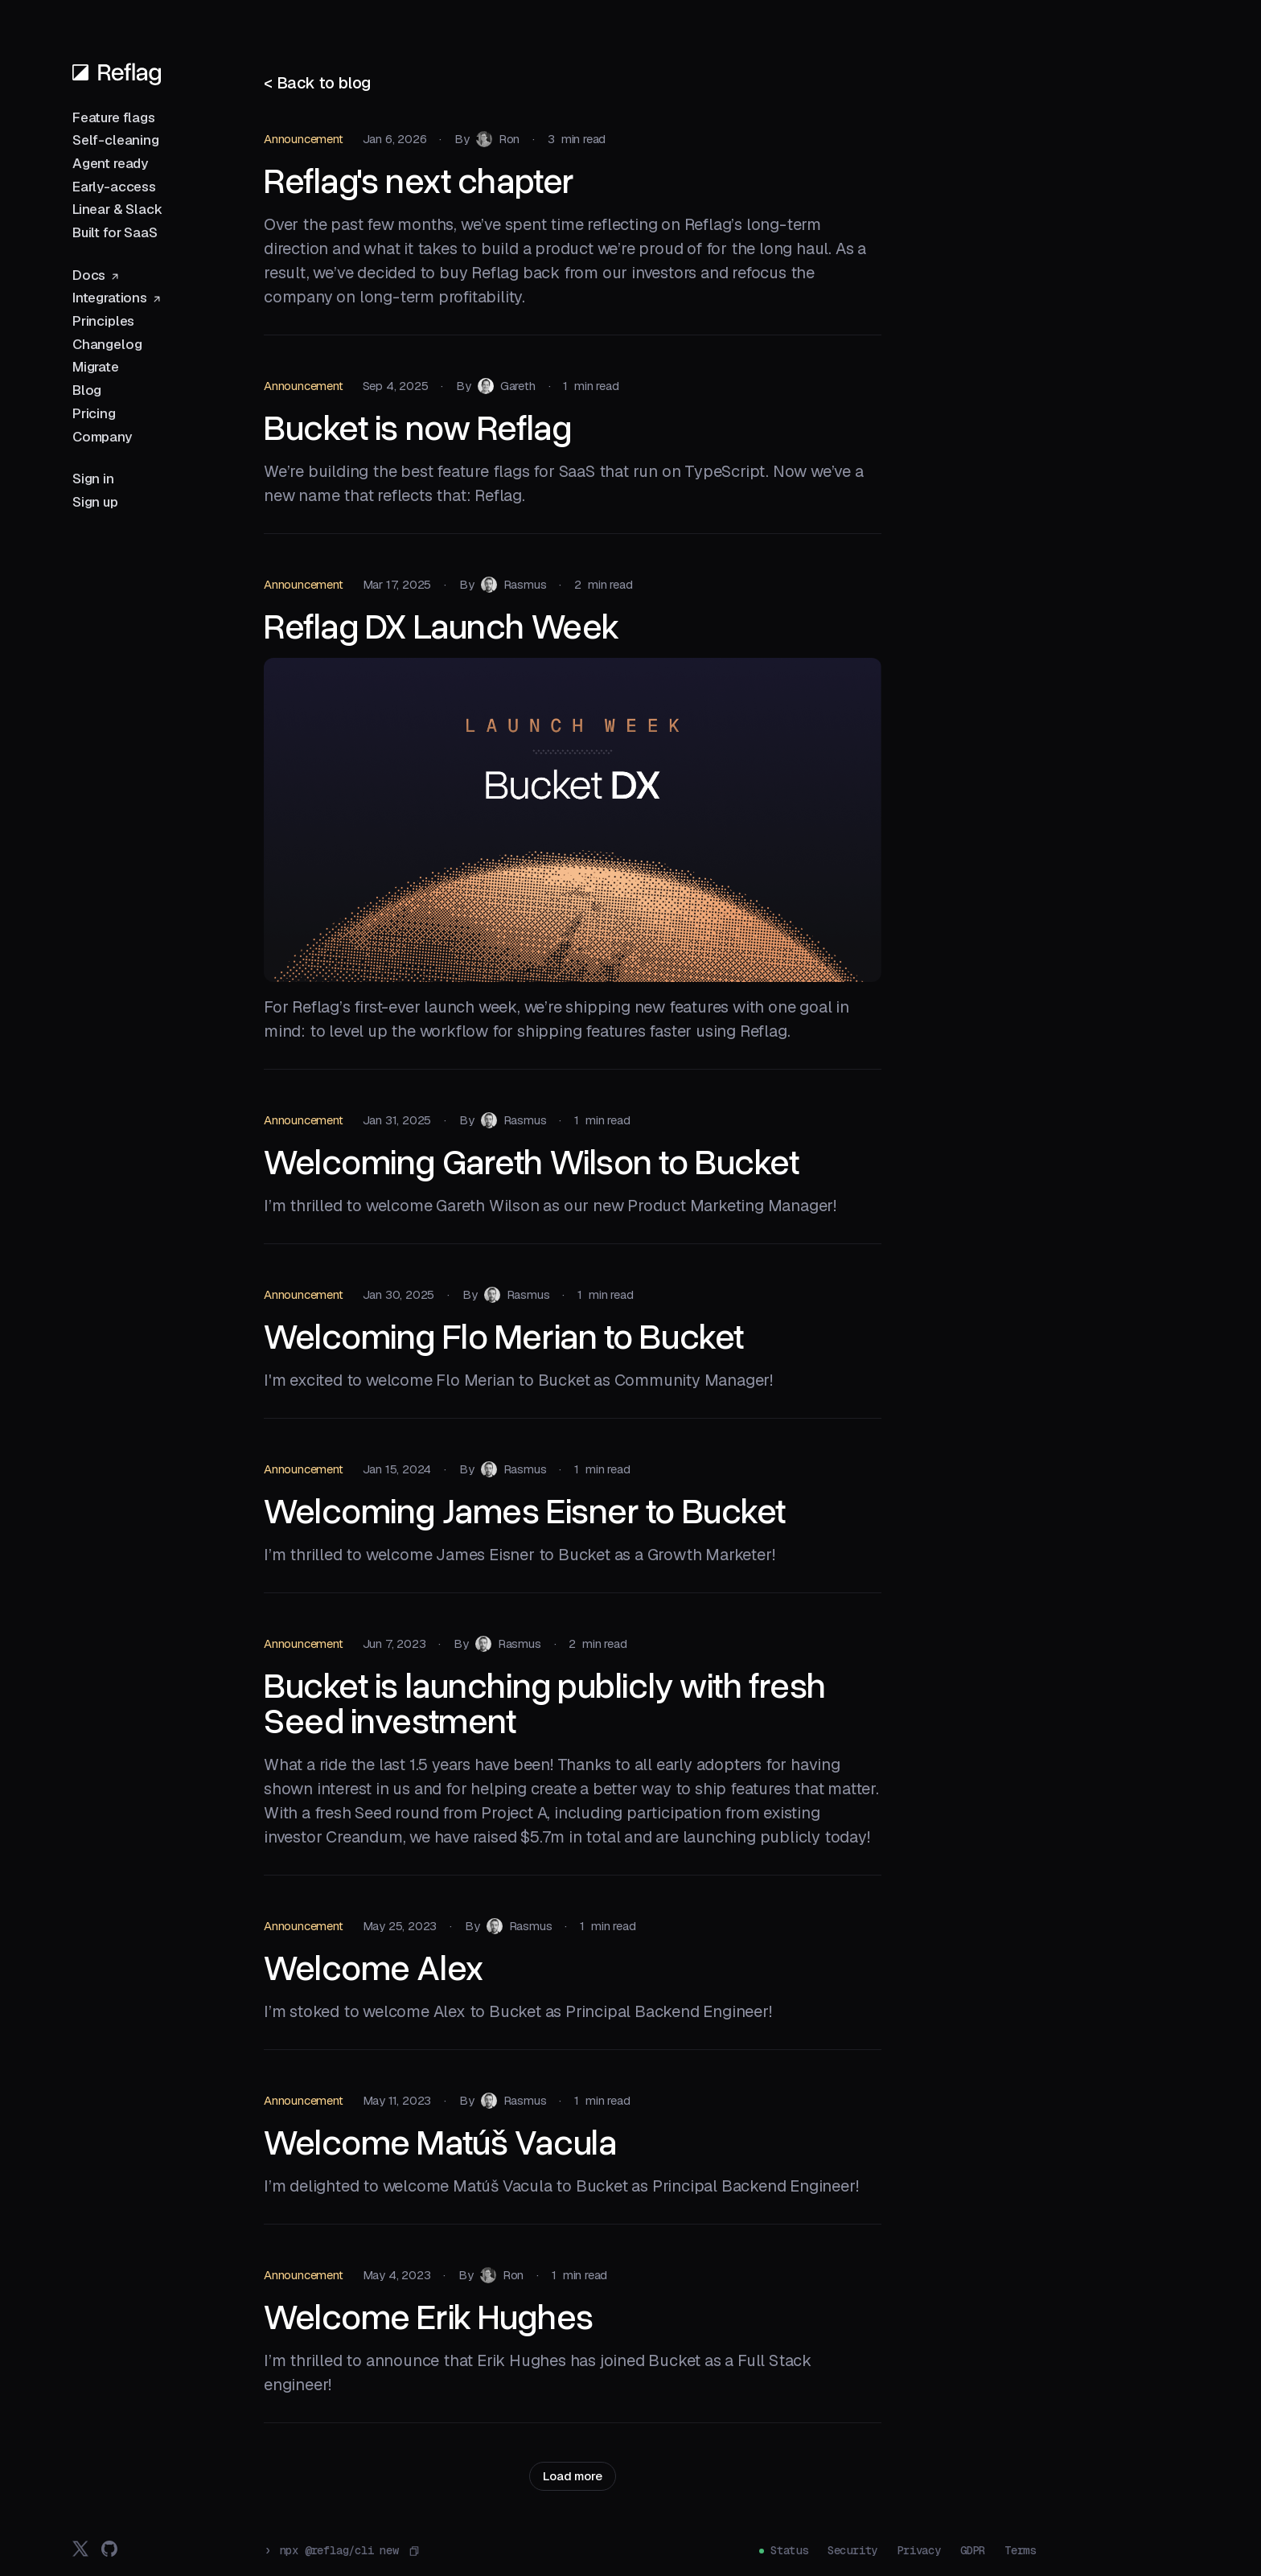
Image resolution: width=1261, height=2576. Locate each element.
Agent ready (110, 163)
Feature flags (113, 117)
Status (789, 2550)
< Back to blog (318, 82)
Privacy (919, 2550)
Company (102, 437)
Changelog (107, 344)
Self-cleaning (115, 140)
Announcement (303, 138)
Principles (103, 321)
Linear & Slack (117, 209)
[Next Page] (572, 2476)
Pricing (94, 413)
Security (852, 2550)
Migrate (95, 367)
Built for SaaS (115, 232)
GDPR (972, 2550)
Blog (86, 390)
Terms (1020, 2550)
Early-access (114, 186)
